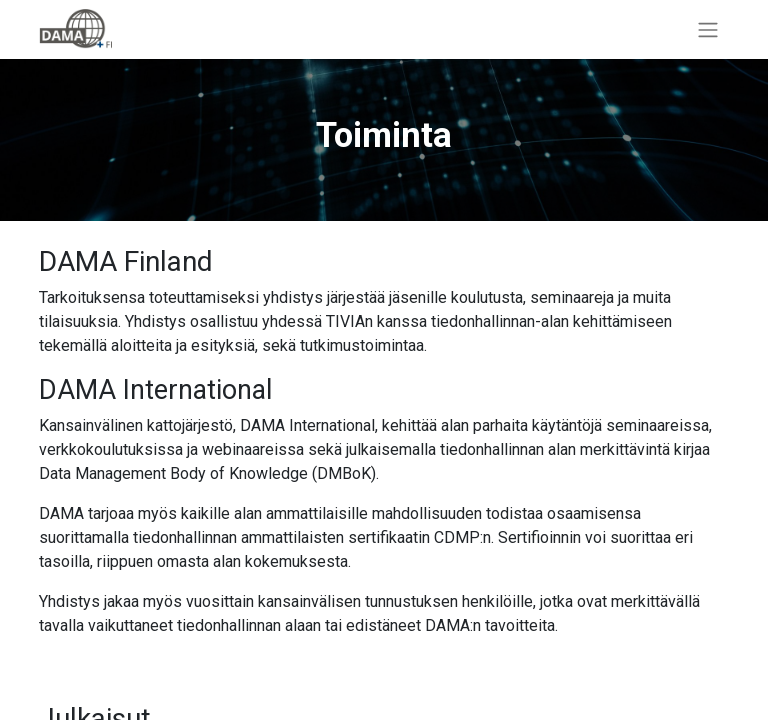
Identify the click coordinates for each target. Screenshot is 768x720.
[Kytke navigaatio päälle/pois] (708, 29)
